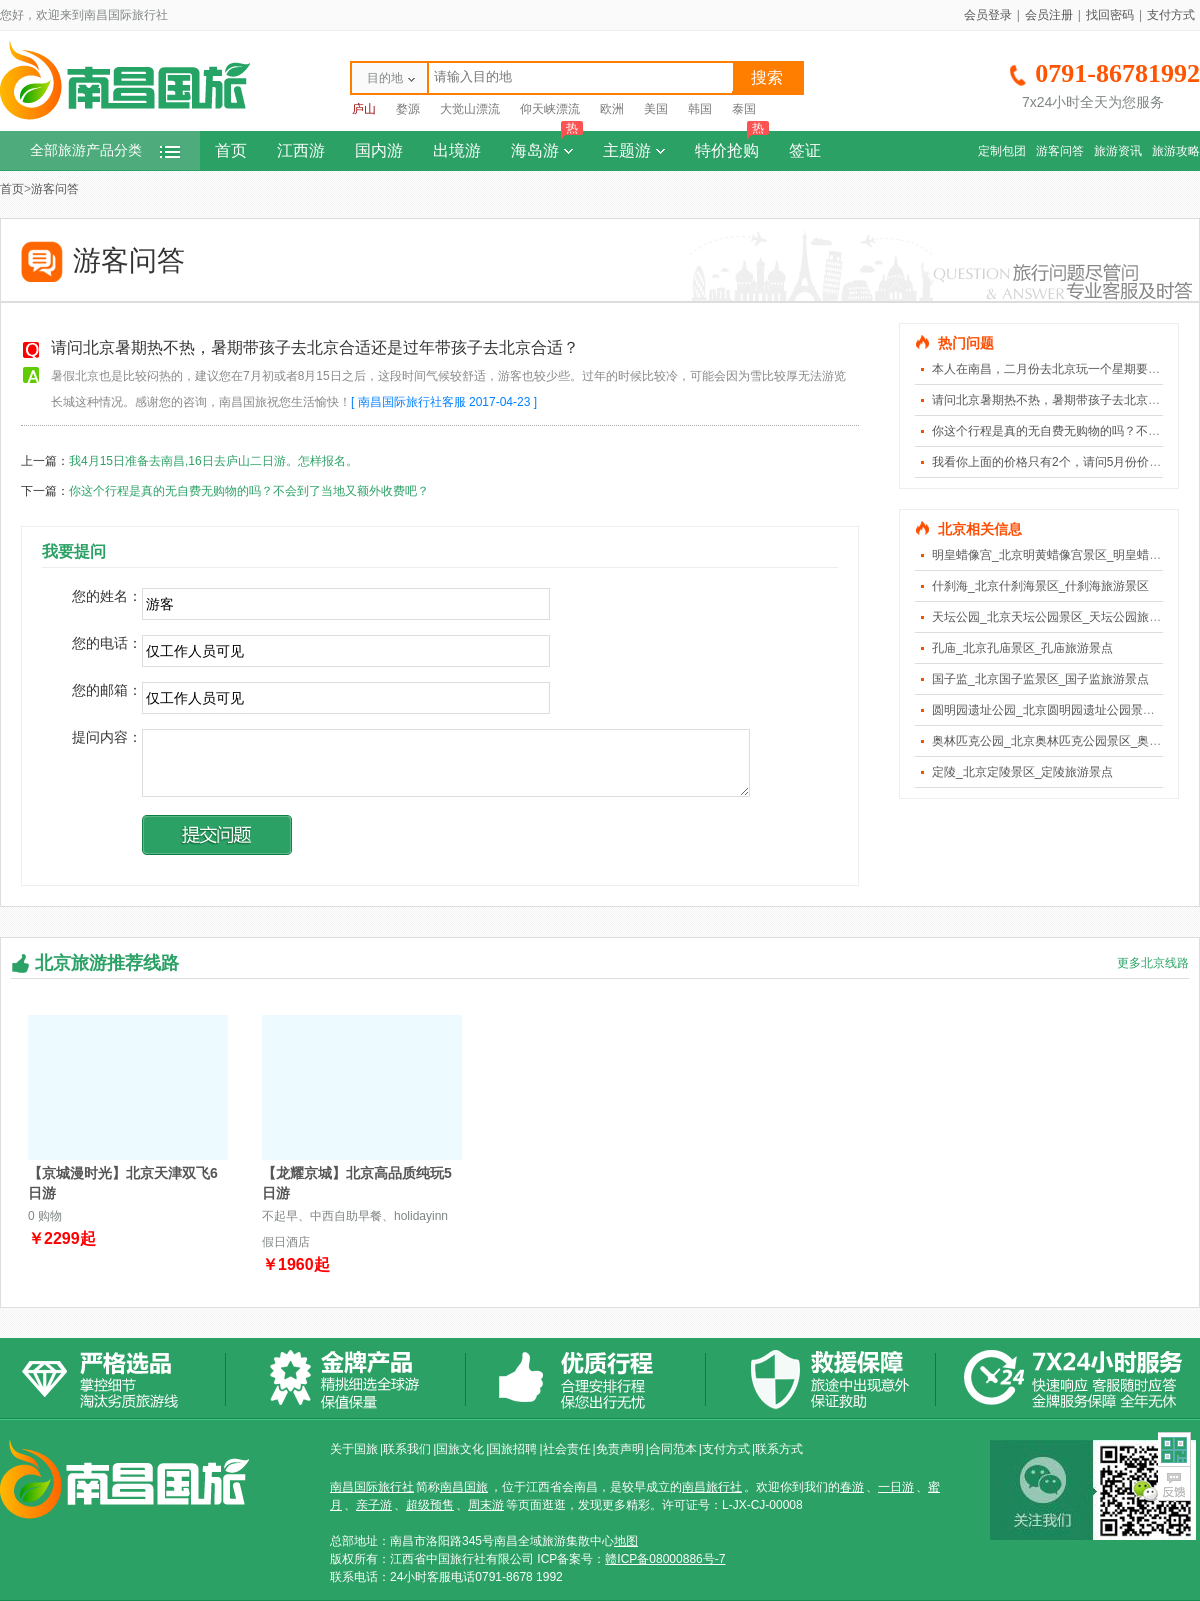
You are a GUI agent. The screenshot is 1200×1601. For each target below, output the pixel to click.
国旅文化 (460, 1449)
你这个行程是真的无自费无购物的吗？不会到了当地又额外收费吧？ (249, 491)
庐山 (364, 109)
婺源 (408, 109)
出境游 (457, 150)
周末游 (486, 1505)
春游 (852, 1487)
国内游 (379, 150)
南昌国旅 (464, 1487)
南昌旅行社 (712, 1487)
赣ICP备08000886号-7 (665, 1559)
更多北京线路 (1153, 963)
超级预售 (430, 1505)
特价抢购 (732, 145)
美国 (656, 109)
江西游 (301, 150)
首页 (231, 150)
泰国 (744, 109)
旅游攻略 (1176, 151)
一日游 (896, 1487)
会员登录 (988, 15)
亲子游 (374, 1505)
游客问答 (1060, 151)
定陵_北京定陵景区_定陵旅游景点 (1022, 772)
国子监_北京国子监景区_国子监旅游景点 (1040, 679)
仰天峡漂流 (550, 109)
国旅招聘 (513, 1449)
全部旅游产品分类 (105, 150)
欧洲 (612, 109)
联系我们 (407, 1449)
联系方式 (779, 1449)
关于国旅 (354, 1449)
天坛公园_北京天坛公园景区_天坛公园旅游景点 (1058, 617)
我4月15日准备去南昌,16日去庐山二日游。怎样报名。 (213, 461)
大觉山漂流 (470, 109)
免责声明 (620, 1449)
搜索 (767, 77)
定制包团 (1002, 151)
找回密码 (1110, 15)
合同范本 (673, 1449)
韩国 (700, 109)
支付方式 (1171, 15)
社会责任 (567, 1449)
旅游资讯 (1118, 151)
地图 (626, 1541)
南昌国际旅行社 (372, 1487)
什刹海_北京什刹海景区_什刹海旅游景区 (1040, 586)
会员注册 (1049, 15)
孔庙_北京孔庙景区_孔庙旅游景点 (1022, 648)
